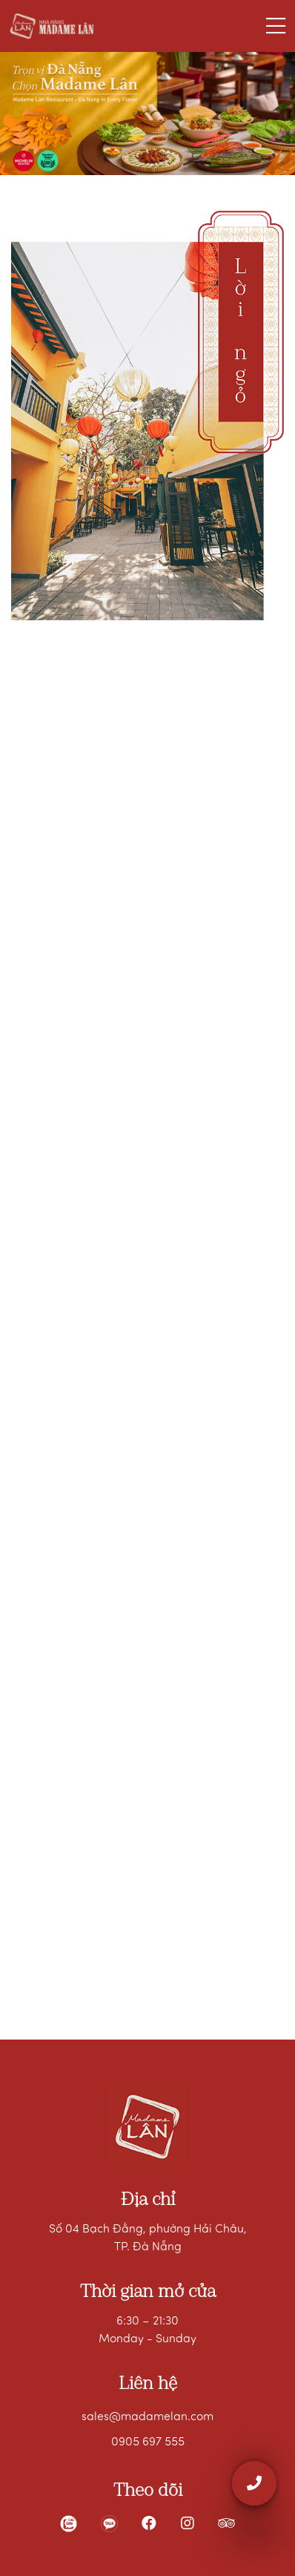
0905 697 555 (148, 2442)
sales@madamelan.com (147, 2417)
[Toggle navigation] (275, 26)
